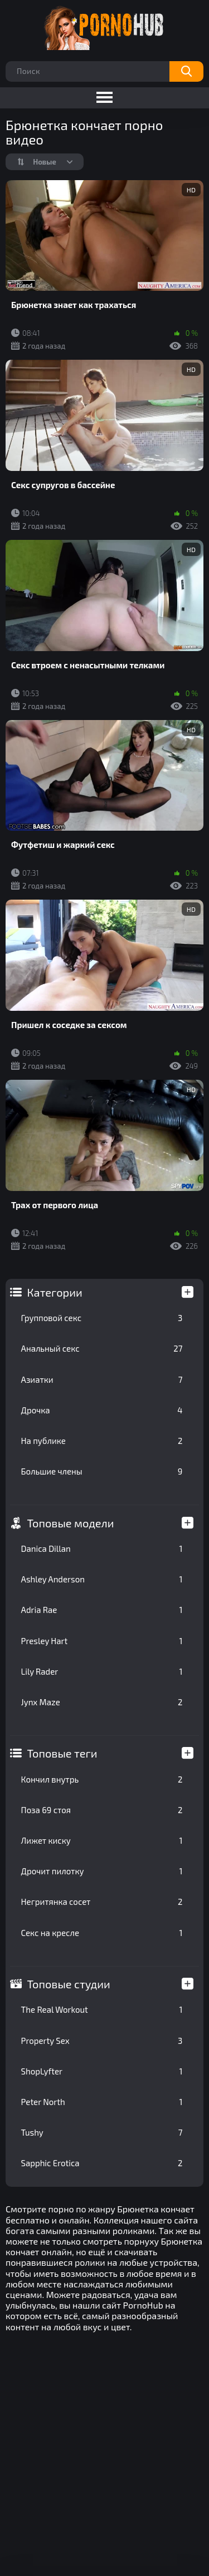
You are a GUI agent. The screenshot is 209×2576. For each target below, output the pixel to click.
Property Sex (102, 2041)
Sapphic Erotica (102, 2163)
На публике (102, 1441)
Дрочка (102, 1410)
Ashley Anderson (102, 1579)
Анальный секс (102, 1348)
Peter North (102, 2102)
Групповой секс (102, 1318)
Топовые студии (68, 1984)
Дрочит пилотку (102, 1871)
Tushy (102, 2132)
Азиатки (102, 1379)
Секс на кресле (102, 1933)
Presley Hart (102, 1641)
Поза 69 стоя (102, 1810)
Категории (54, 1292)
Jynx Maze (102, 1702)
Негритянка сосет (102, 1902)
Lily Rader (102, 1671)
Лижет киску (102, 1840)
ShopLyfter (102, 2071)
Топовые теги (62, 1753)
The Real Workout (102, 2009)
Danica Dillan (102, 1548)
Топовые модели (70, 1523)
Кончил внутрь (102, 1779)
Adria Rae (102, 1610)
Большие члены (102, 1471)
